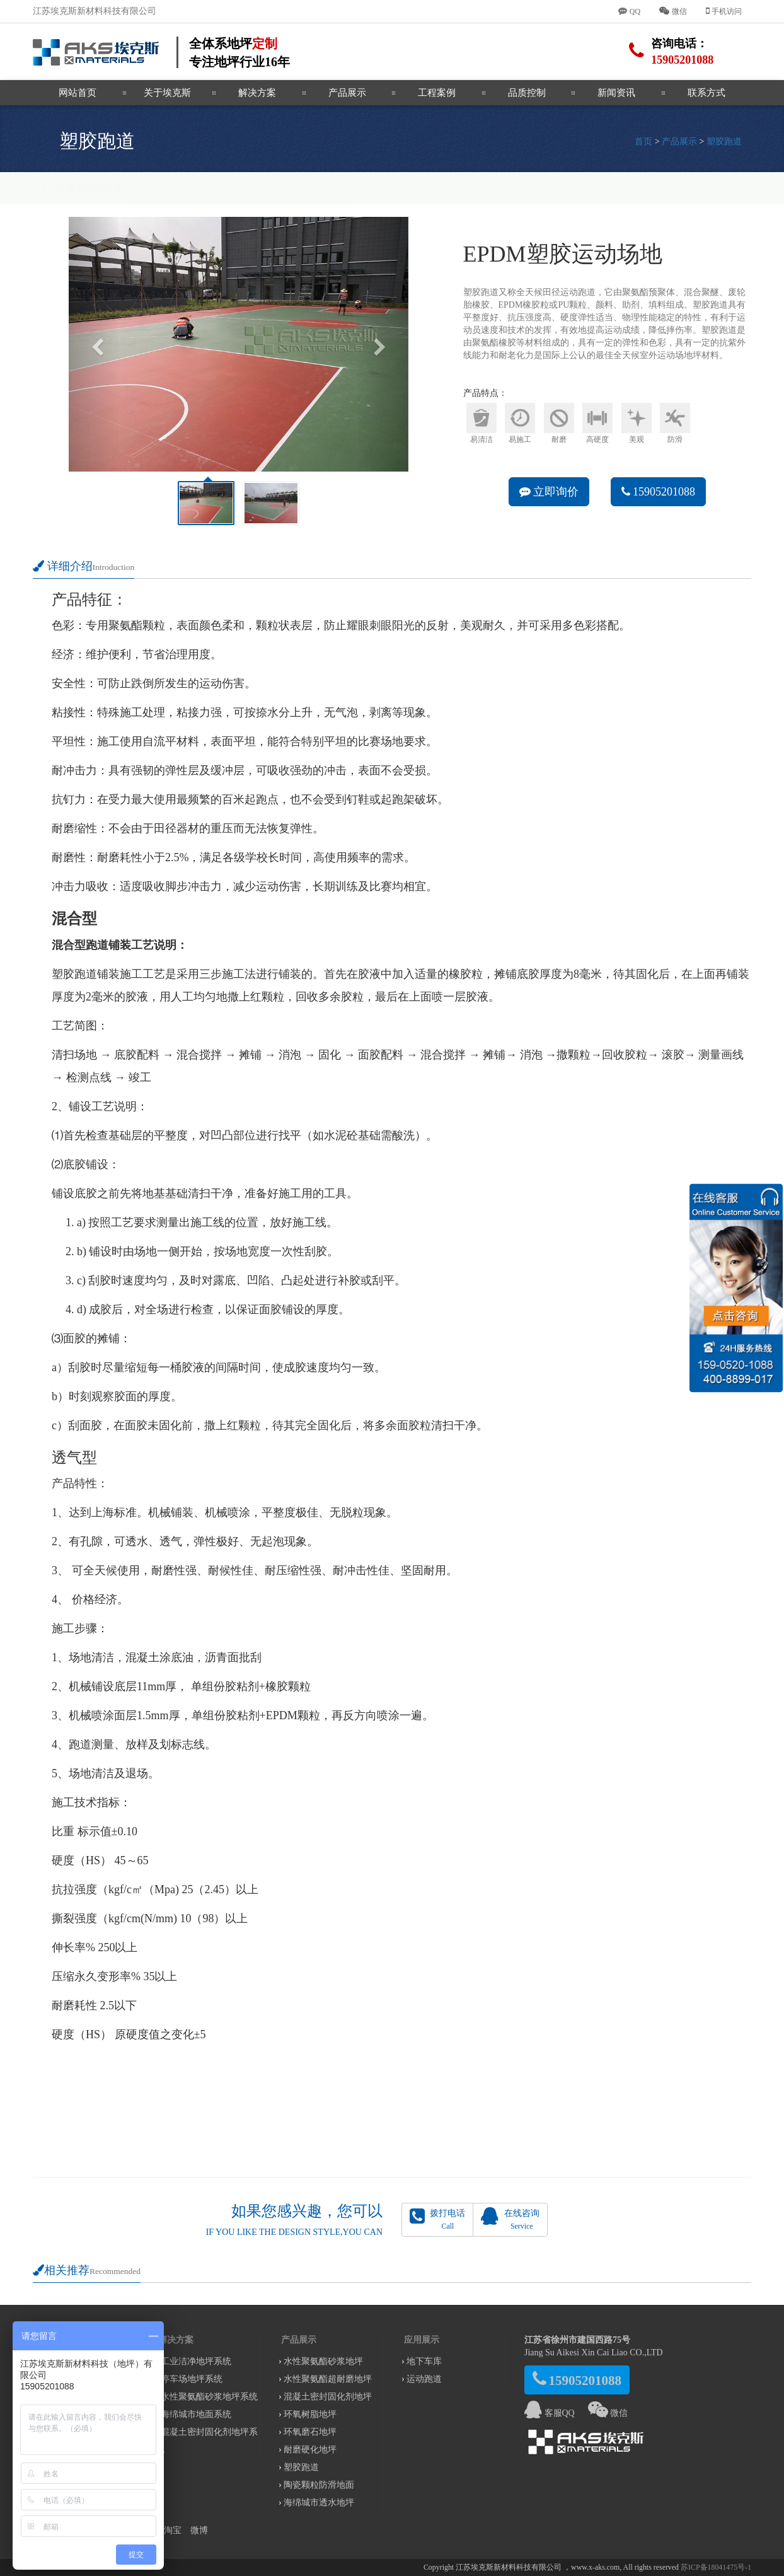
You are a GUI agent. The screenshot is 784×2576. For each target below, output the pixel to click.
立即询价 (549, 491)
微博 (199, 2530)
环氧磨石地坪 (310, 2432)
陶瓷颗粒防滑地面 (319, 2485)
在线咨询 (510, 2219)
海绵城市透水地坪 (319, 2502)
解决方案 (257, 93)
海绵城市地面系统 (196, 2414)
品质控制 (527, 93)
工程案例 (437, 93)
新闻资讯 (616, 93)
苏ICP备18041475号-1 (716, 2567)
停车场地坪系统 (191, 2379)
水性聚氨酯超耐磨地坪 (328, 2379)
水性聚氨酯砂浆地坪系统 (209, 2396)
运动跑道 (424, 2379)
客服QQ (549, 2413)
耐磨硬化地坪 (310, 2449)
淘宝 (173, 2530)
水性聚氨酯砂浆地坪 (323, 2361)
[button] (94, 344)
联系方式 (706, 93)
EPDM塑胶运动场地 (81, 187)
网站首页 (77, 93)
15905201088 (658, 491)
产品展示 (347, 93)
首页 (643, 141)
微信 (608, 2413)
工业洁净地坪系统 (196, 2361)
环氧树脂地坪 (310, 2414)
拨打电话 (437, 2219)
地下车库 (424, 2361)
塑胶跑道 (724, 141)
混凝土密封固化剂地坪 (328, 2396)
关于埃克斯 (167, 93)
